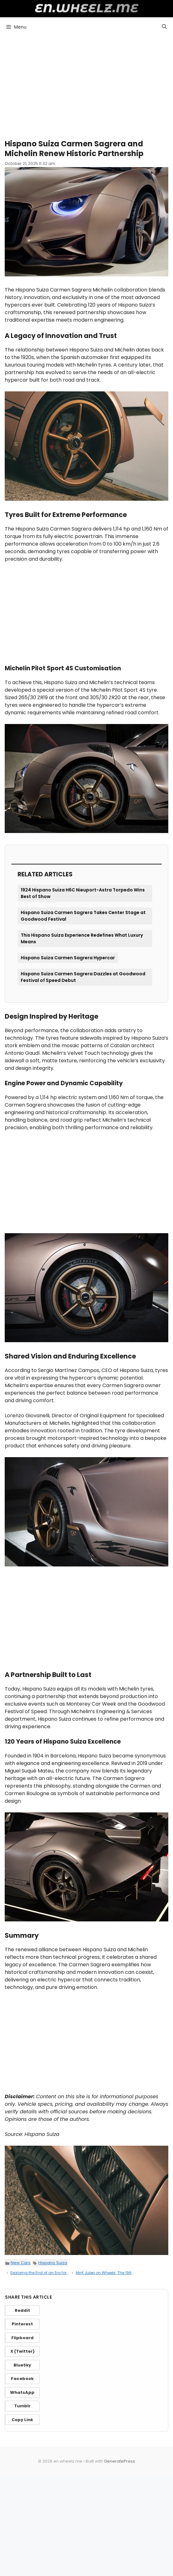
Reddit (22, 2310)
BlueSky (22, 2365)
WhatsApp (22, 2392)
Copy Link (22, 2420)
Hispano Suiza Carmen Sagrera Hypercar (68, 958)
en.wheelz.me (86, 8)
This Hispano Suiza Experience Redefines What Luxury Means (82, 938)
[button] (164, 26)
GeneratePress (119, 2461)
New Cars (20, 2263)
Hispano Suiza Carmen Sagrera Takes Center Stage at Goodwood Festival (83, 915)
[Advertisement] (86, 85)
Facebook (22, 2379)
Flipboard (22, 2338)
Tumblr (22, 2406)
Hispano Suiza (52, 2263)
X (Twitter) (22, 2351)
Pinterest (22, 2324)
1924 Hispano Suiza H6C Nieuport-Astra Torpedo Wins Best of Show (83, 893)
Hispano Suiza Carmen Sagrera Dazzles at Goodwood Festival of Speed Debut (83, 977)
